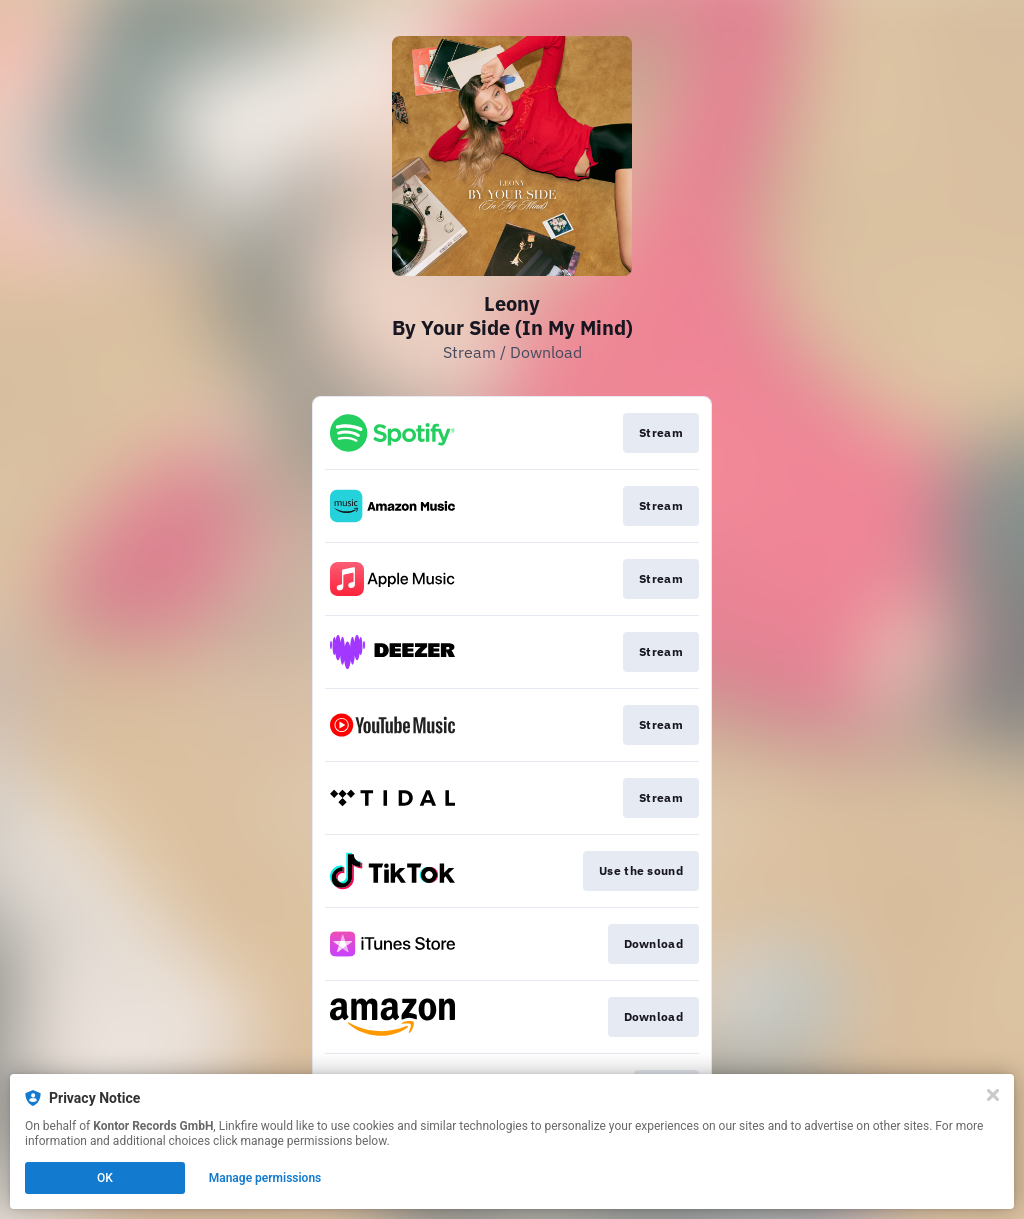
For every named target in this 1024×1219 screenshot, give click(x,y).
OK (105, 1178)
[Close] (993, 1095)
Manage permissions (265, 1178)
